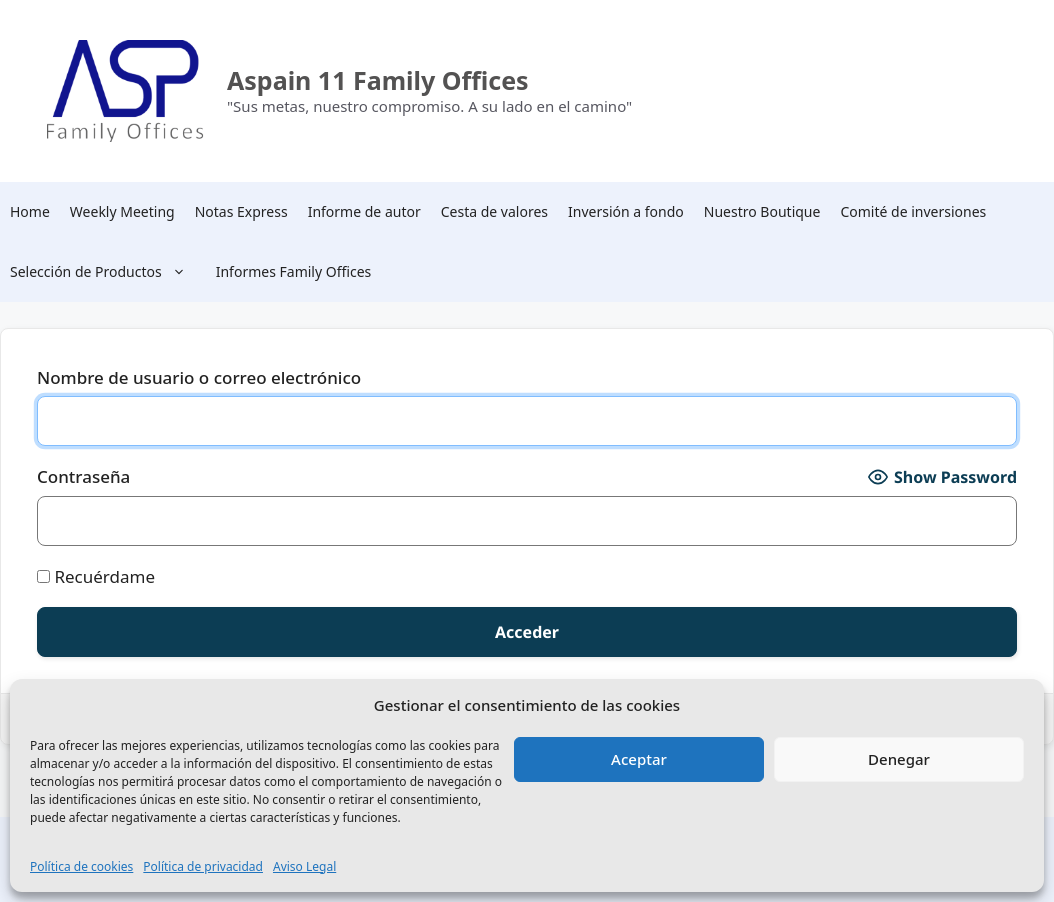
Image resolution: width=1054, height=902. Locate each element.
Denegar (899, 759)
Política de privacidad (203, 866)
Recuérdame (96, 576)
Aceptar (639, 759)
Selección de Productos (108, 272)
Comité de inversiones (913, 211)
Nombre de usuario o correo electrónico (199, 377)
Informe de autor (364, 211)
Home (30, 211)
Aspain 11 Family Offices (378, 80)
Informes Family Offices (294, 271)
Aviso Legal (304, 866)
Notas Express (241, 211)
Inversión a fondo (626, 211)
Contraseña (83, 476)
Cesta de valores (494, 211)
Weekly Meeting (122, 211)
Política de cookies (81, 866)
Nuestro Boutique (762, 211)
